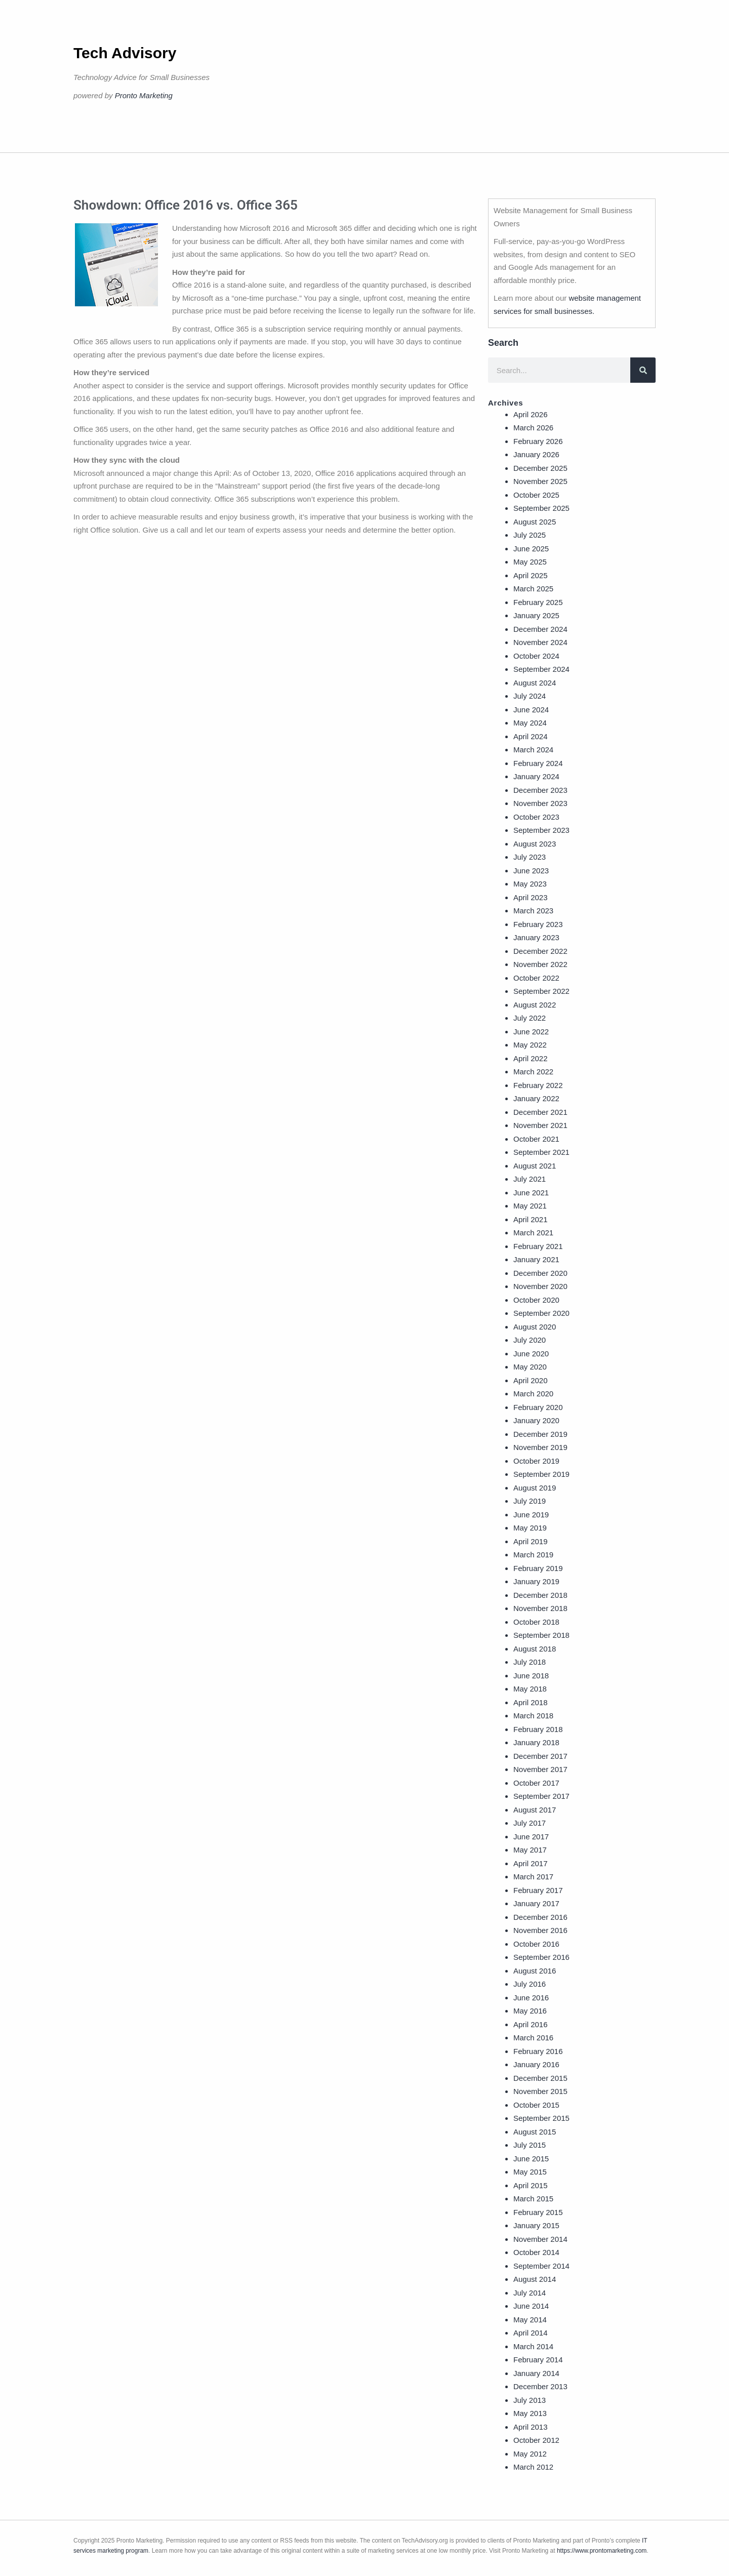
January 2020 (536, 1420)
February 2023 (538, 924)
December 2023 (540, 790)
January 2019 (536, 1581)
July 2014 (529, 2292)
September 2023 (541, 830)
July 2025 (529, 535)
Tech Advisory (124, 53)
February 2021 (538, 1246)
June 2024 (531, 709)
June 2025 (531, 548)
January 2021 (536, 1259)
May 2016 (530, 2010)
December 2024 (540, 629)
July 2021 (529, 1179)
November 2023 (540, 803)
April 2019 (530, 1541)
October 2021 (536, 1139)
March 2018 (533, 1715)
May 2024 (530, 722)
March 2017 (533, 1876)
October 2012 (536, 2440)
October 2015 (536, 2105)
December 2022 (540, 951)
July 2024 (529, 696)
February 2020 (538, 1407)
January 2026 (536, 454)
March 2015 (533, 2198)
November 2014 (540, 2239)
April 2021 (530, 1219)
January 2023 (536, 937)
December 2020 (540, 1273)
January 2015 (536, 2225)
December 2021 (540, 1112)
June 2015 (531, 2158)
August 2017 (534, 1809)
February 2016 (538, 2051)
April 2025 (530, 575)
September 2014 (541, 2266)
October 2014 (536, 2252)
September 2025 (541, 508)
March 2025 (533, 588)
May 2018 (530, 1688)
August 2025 (534, 521)
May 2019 (530, 1527)
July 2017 (529, 1823)
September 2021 (541, 1152)
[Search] (643, 370)
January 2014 (536, 2373)
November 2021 (540, 1125)
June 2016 (531, 1997)
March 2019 (533, 1554)
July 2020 (529, 1340)
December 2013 (540, 2386)
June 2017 (531, 1836)
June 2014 (531, 2306)
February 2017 (538, 1890)
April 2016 (530, 2024)
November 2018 (540, 1608)
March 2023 (533, 910)
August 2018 (534, 1648)
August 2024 (534, 682)
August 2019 (534, 1487)
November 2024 (540, 642)
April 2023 (530, 897)
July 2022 (529, 1018)
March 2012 (533, 2467)
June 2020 (531, 1353)
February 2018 (538, 1729)
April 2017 (530, 1863)
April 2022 (530, 1058)
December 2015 (540, 2078)
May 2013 (530, 2413)
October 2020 (536, 1300)
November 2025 (540, 481)
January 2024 (536, 776)
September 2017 (541, 1796)
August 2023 (534, 843)
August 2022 (534, 1004)
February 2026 (538, 441)
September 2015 (541, 2118)
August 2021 (534, 1165)
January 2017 (536, 1903)
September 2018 (541, 1635)
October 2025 (536, 495)
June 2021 (531, 1192)
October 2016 (536, 1944)
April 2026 (530, 414)
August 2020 (534, 1326)
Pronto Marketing (144, 95)
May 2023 (530, 883)
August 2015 (534, 2131)
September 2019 (541, 1474)
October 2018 (536, 1622)
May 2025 (530, 561)
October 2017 (536, 1783)
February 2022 (538, 1085)
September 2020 (541, 1313)
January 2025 (536, 615)
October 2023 (536, 817)
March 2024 (533, 749)
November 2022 (540, 964)
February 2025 (538, 602)
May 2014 (530, 2319)
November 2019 (540, 1447)
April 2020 (530, 1380)
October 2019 (536, 1461)
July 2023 (529, 857)
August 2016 (534, 1970)
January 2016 (536, 2064)
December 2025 (540, 468)
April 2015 (530, 2185)
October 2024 (536, 656)
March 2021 (533, 1232)
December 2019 (540, 1434)
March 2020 (533, 1393)
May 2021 (530, 1205)
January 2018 (536, 1742)
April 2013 (530, 2427)
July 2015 (529, 2145)
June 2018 (531, 1675)
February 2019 (538, 1568)
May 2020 (530, 1366)
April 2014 (530, 2332)
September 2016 (541, 1957)
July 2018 (529, 1662)
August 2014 (534, 2279)
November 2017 (540, 1769)
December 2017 (540, 1756)
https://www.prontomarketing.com (601, 2550)
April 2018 (530, 1702)
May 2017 (530, 1849)
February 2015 (538, 2212)
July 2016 (529, 1984)
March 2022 (533, 1071)
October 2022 (536, 978)
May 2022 (530, 1044)
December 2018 (540, 1595)
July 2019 (529, 1501)
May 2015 (530, 2171)
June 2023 (531, 870)
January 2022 (536, 1098)
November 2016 (540, 1930)
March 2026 (533, 427)
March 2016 (533, 2037)
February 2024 (538, 763)
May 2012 (530, 2453)
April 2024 (530, 736)
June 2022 (531, 1031)
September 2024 (541, 669)
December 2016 (540, 1917)
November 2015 (540, 2091)
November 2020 (540, 1286)
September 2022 (541, 991)
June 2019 (531, 1514)
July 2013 (529, 2400)
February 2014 (538, 2359)
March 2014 (533, 2346)
